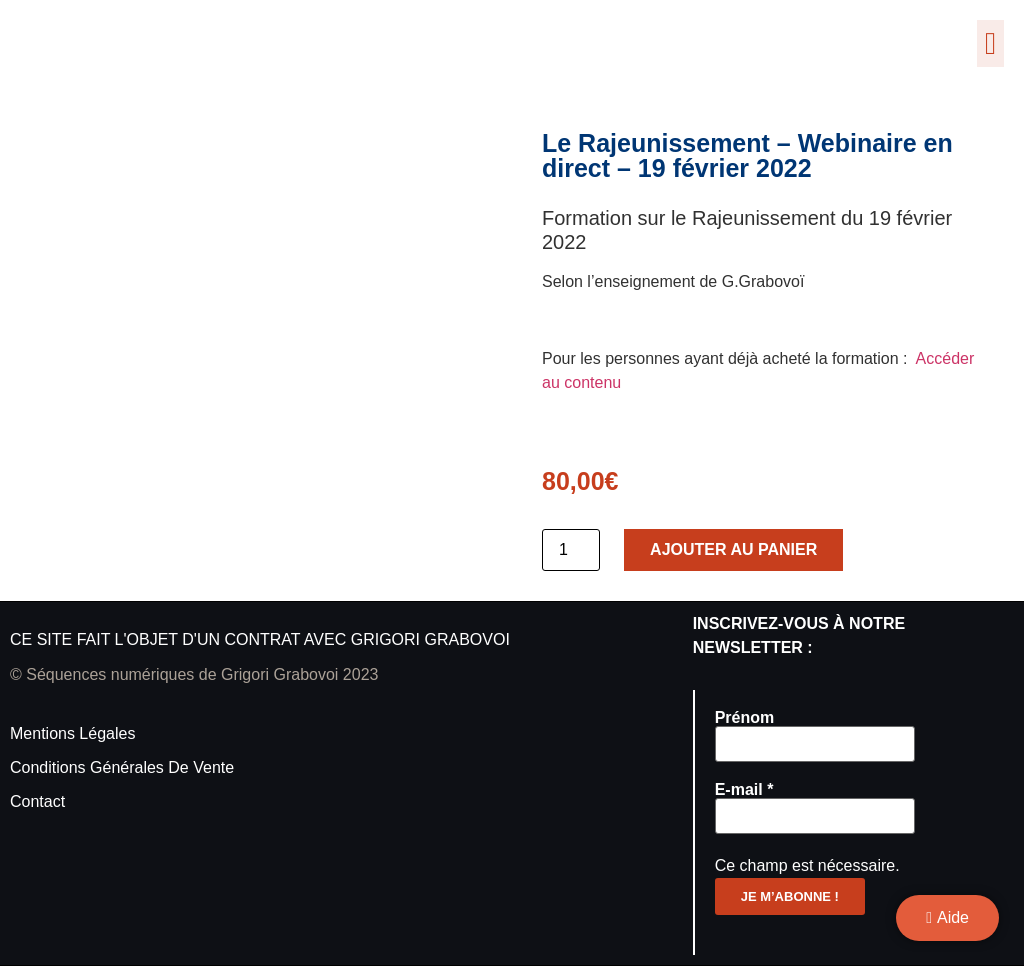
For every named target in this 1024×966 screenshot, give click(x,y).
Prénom (745, 718)
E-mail (744, 790)
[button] (990, 43)
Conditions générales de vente (122, 767)
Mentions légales (72, 733)
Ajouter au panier (733, 549)
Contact (37, 801)
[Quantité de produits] (571, 550)
